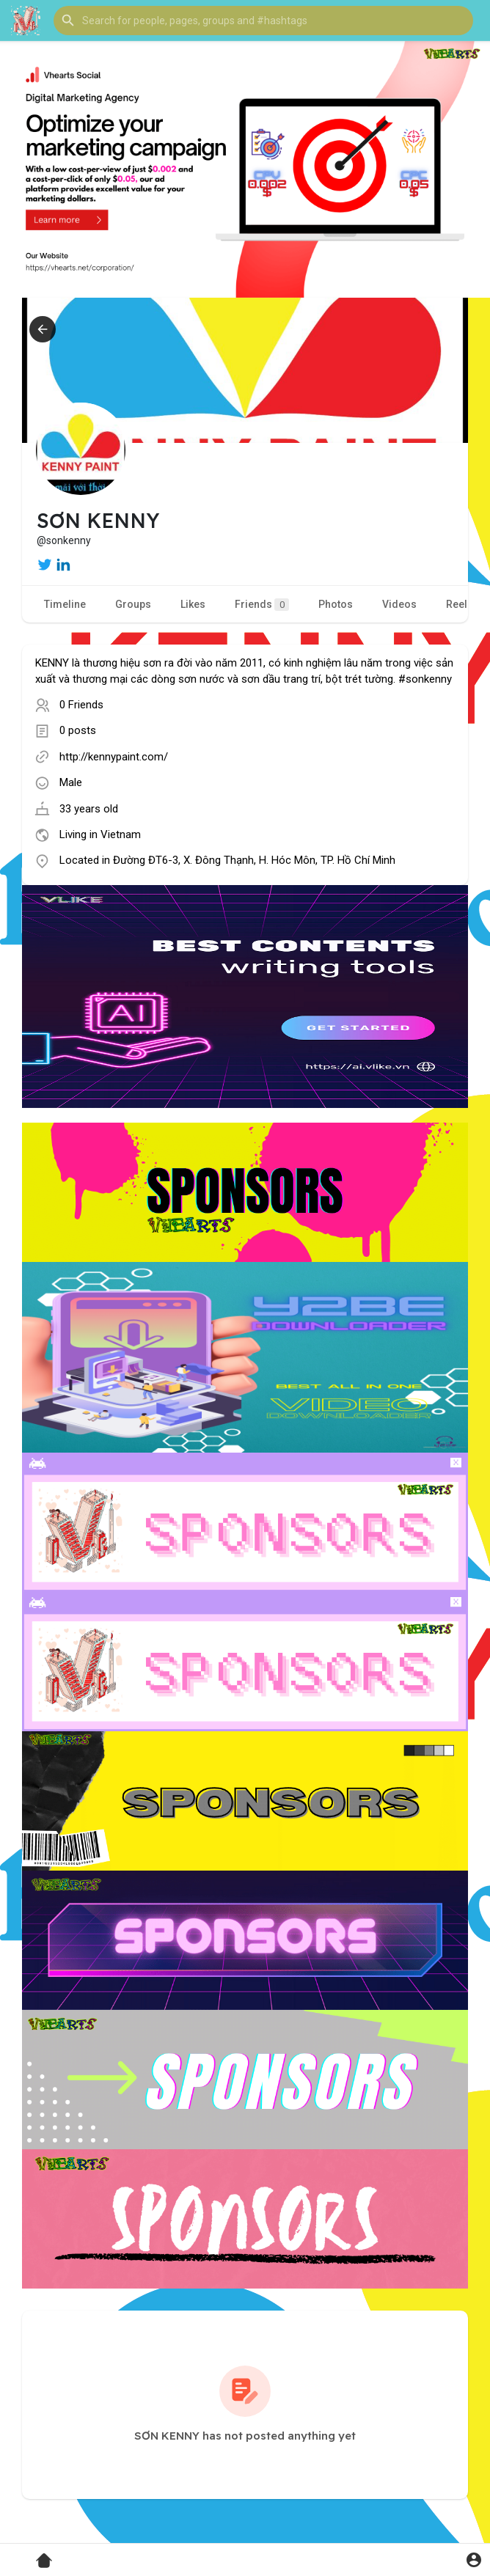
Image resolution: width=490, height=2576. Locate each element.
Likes (192, 604)
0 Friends (81, 704)
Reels (459, 604)
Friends (262, 604)
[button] (263, 20)
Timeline (65, 604)
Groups (133, 604)
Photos (335, 604)
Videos (399, 604)
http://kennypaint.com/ (113, 756)
